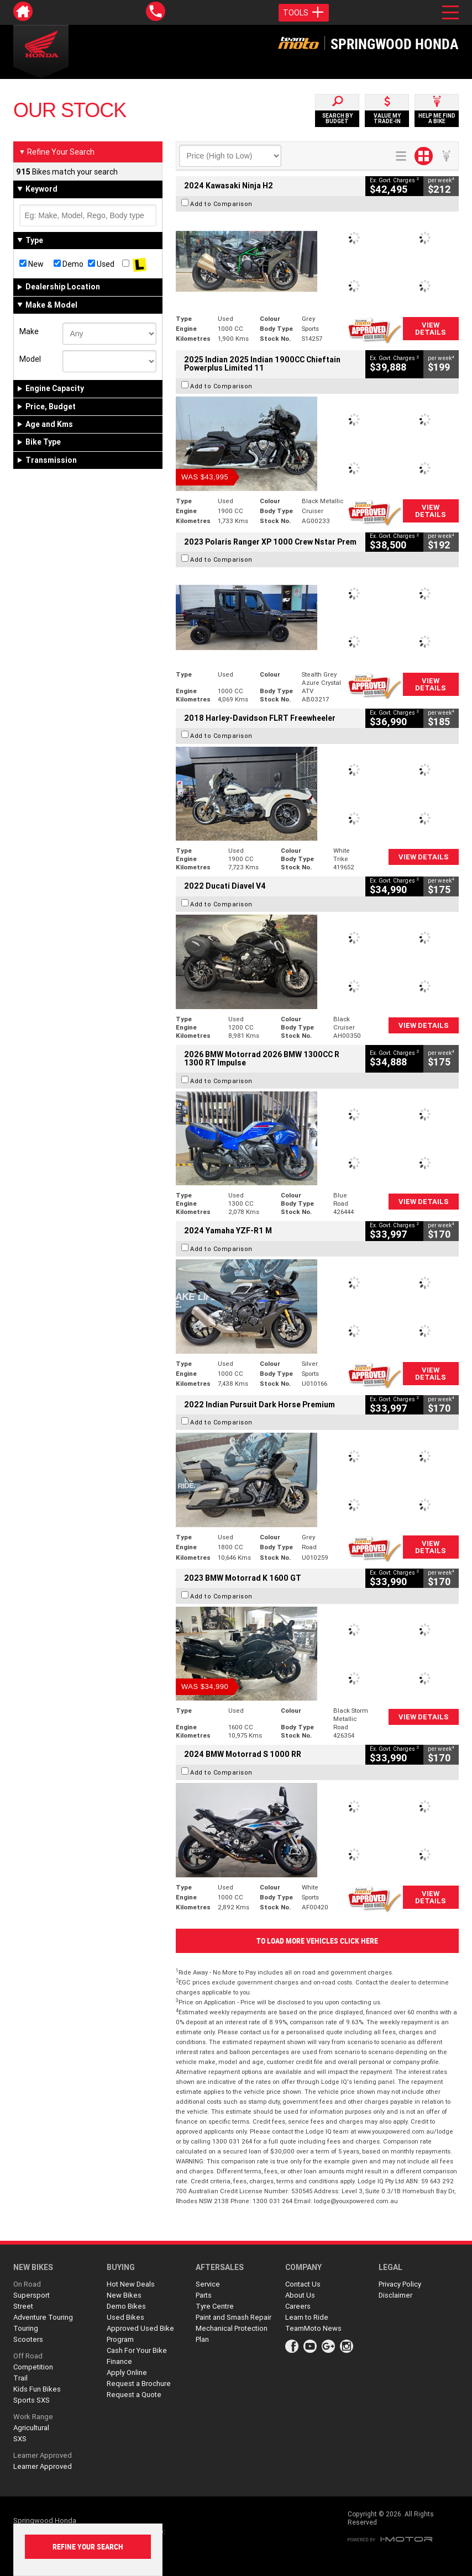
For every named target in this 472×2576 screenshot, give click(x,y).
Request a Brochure (139, 2383)
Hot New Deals (131, 2284)
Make (29, 331)
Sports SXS (31, 2400)
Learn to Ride (306, 2317)
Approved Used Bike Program (140, 2334)
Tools (303, 13)
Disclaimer (395, 2295)
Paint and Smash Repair (233, 2317)
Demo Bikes (126, 2306)
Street (23, 2306)
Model (30, 359)
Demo (68, 264)
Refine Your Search (57, 152)
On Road (27, 2284)
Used (101, 264)
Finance (119, 2361)
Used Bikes (125, 2317)
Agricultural (31, 2427)
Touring (25, 2328)
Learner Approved (42, 2455)
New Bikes (124, 2295)
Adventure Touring (43, 2317)
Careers (298, 2306)
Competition (33, 2367)
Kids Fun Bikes (37, 2389)
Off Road (28, 2356)
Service (208, 2284)
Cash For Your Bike (137, 2350)
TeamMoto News (313, 2328)
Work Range (33, 2416)
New (31, 264)
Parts (204, 2295)
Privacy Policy (400, 2284)
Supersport (31, 2295)
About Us (300, 2295)
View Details (430, 328)
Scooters (28, 2339)
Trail (20, 2378)
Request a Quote (134, 2394)
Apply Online (127, 2372)
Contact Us (303, 2284)
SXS (20, 2438)
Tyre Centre (215, 2306)
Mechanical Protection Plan (232, 2334)
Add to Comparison (221, 204)
